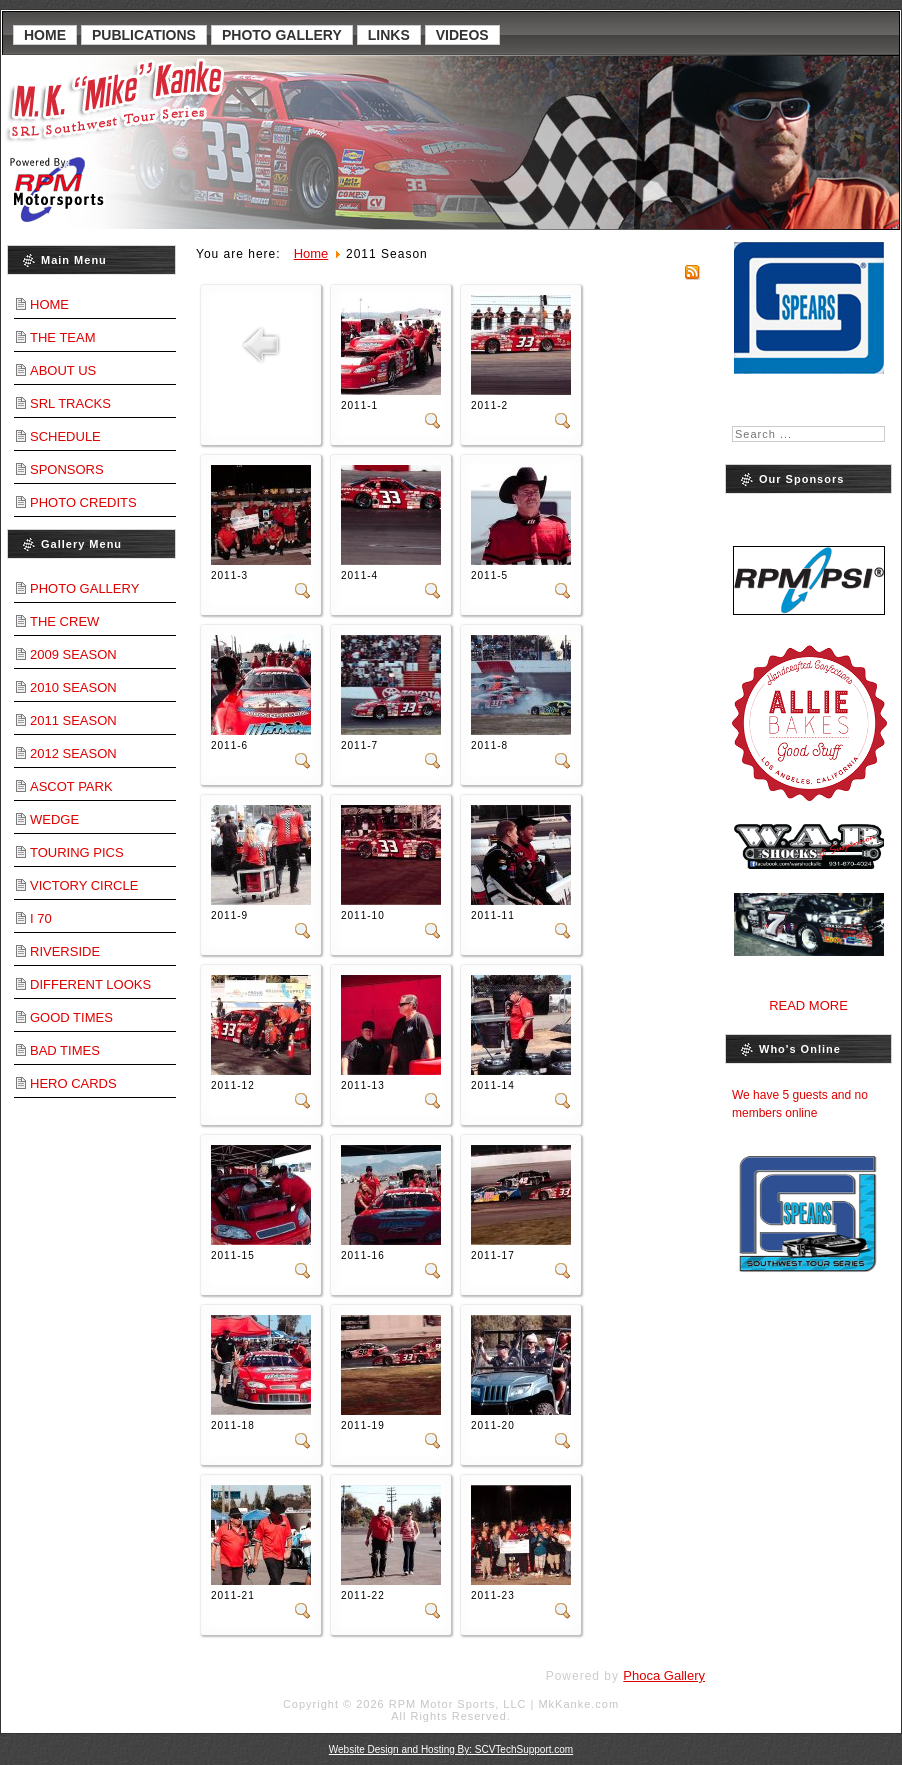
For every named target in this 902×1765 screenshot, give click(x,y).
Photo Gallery (282, 35)
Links (389, 35)
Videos (462, 35)
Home (45, 35)
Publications (144, 35)
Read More (808, 1005)
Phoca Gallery (664, 1675)
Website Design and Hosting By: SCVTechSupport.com (451, 1749)
